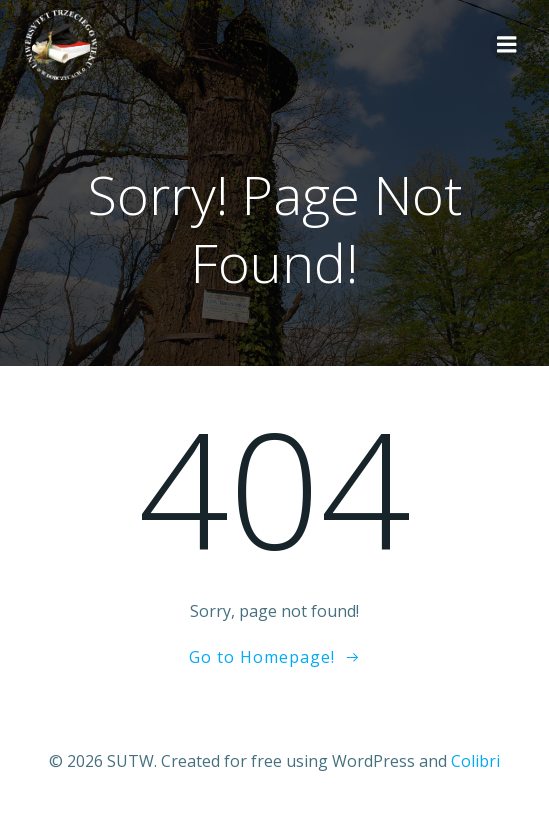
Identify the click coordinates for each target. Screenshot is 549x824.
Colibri (475, 761)
